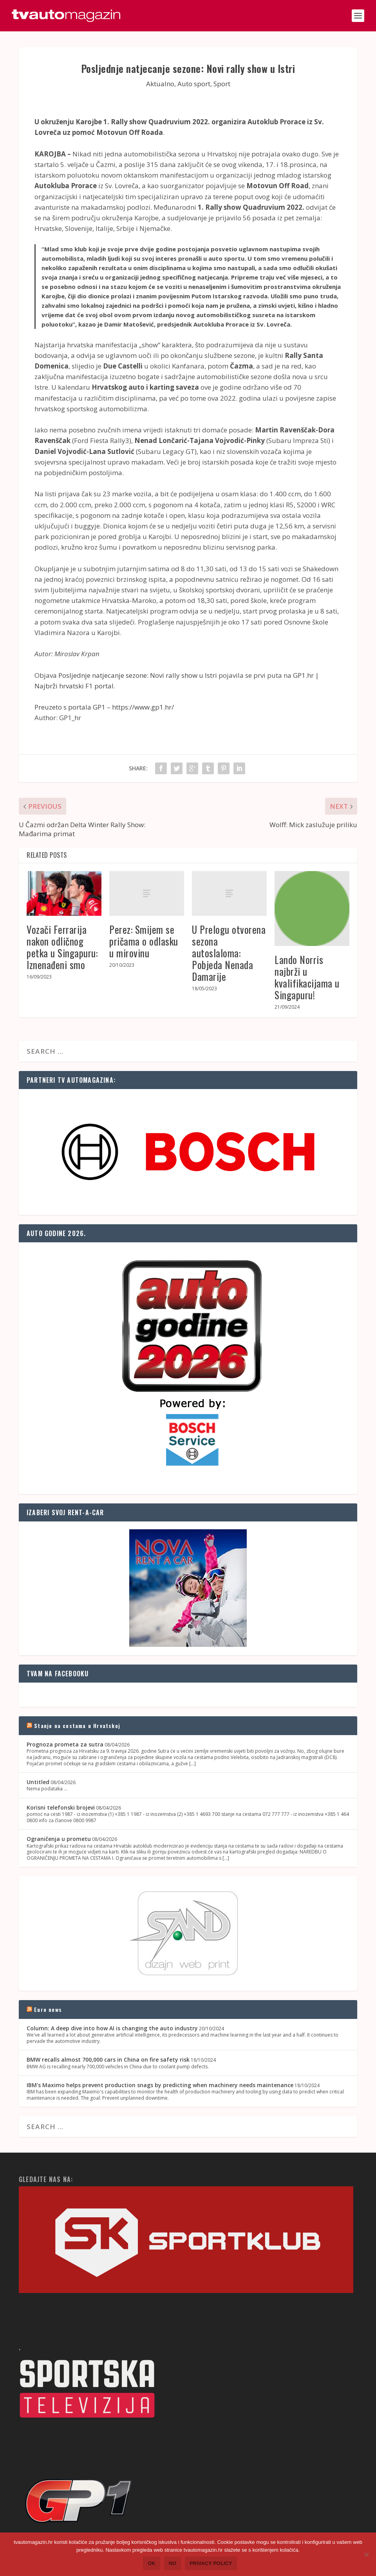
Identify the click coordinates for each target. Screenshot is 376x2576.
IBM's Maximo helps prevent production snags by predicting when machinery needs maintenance (160, 2085)
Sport (221, 83)
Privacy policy (211, 2563)
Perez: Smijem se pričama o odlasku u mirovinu (143, 941)
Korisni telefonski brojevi (61, 1807)
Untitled (38, 1782)
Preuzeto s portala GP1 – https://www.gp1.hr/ (104, 707)
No (173, 2563)
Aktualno (160, 83)
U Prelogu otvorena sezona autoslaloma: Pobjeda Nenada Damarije (229, 953)
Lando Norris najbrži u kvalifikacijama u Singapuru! (307, 977)
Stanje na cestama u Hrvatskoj (77, 1725)
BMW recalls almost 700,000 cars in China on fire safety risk (108, 2059)
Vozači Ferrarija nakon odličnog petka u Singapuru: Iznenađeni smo (62, 947)
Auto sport (193, 83)
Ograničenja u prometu (59, 1839)
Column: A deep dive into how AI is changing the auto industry (112, 2028)
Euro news (48, 2009)
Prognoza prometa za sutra (65, 1744)
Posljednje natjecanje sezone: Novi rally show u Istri (137, 675)
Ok (151, 2563)
